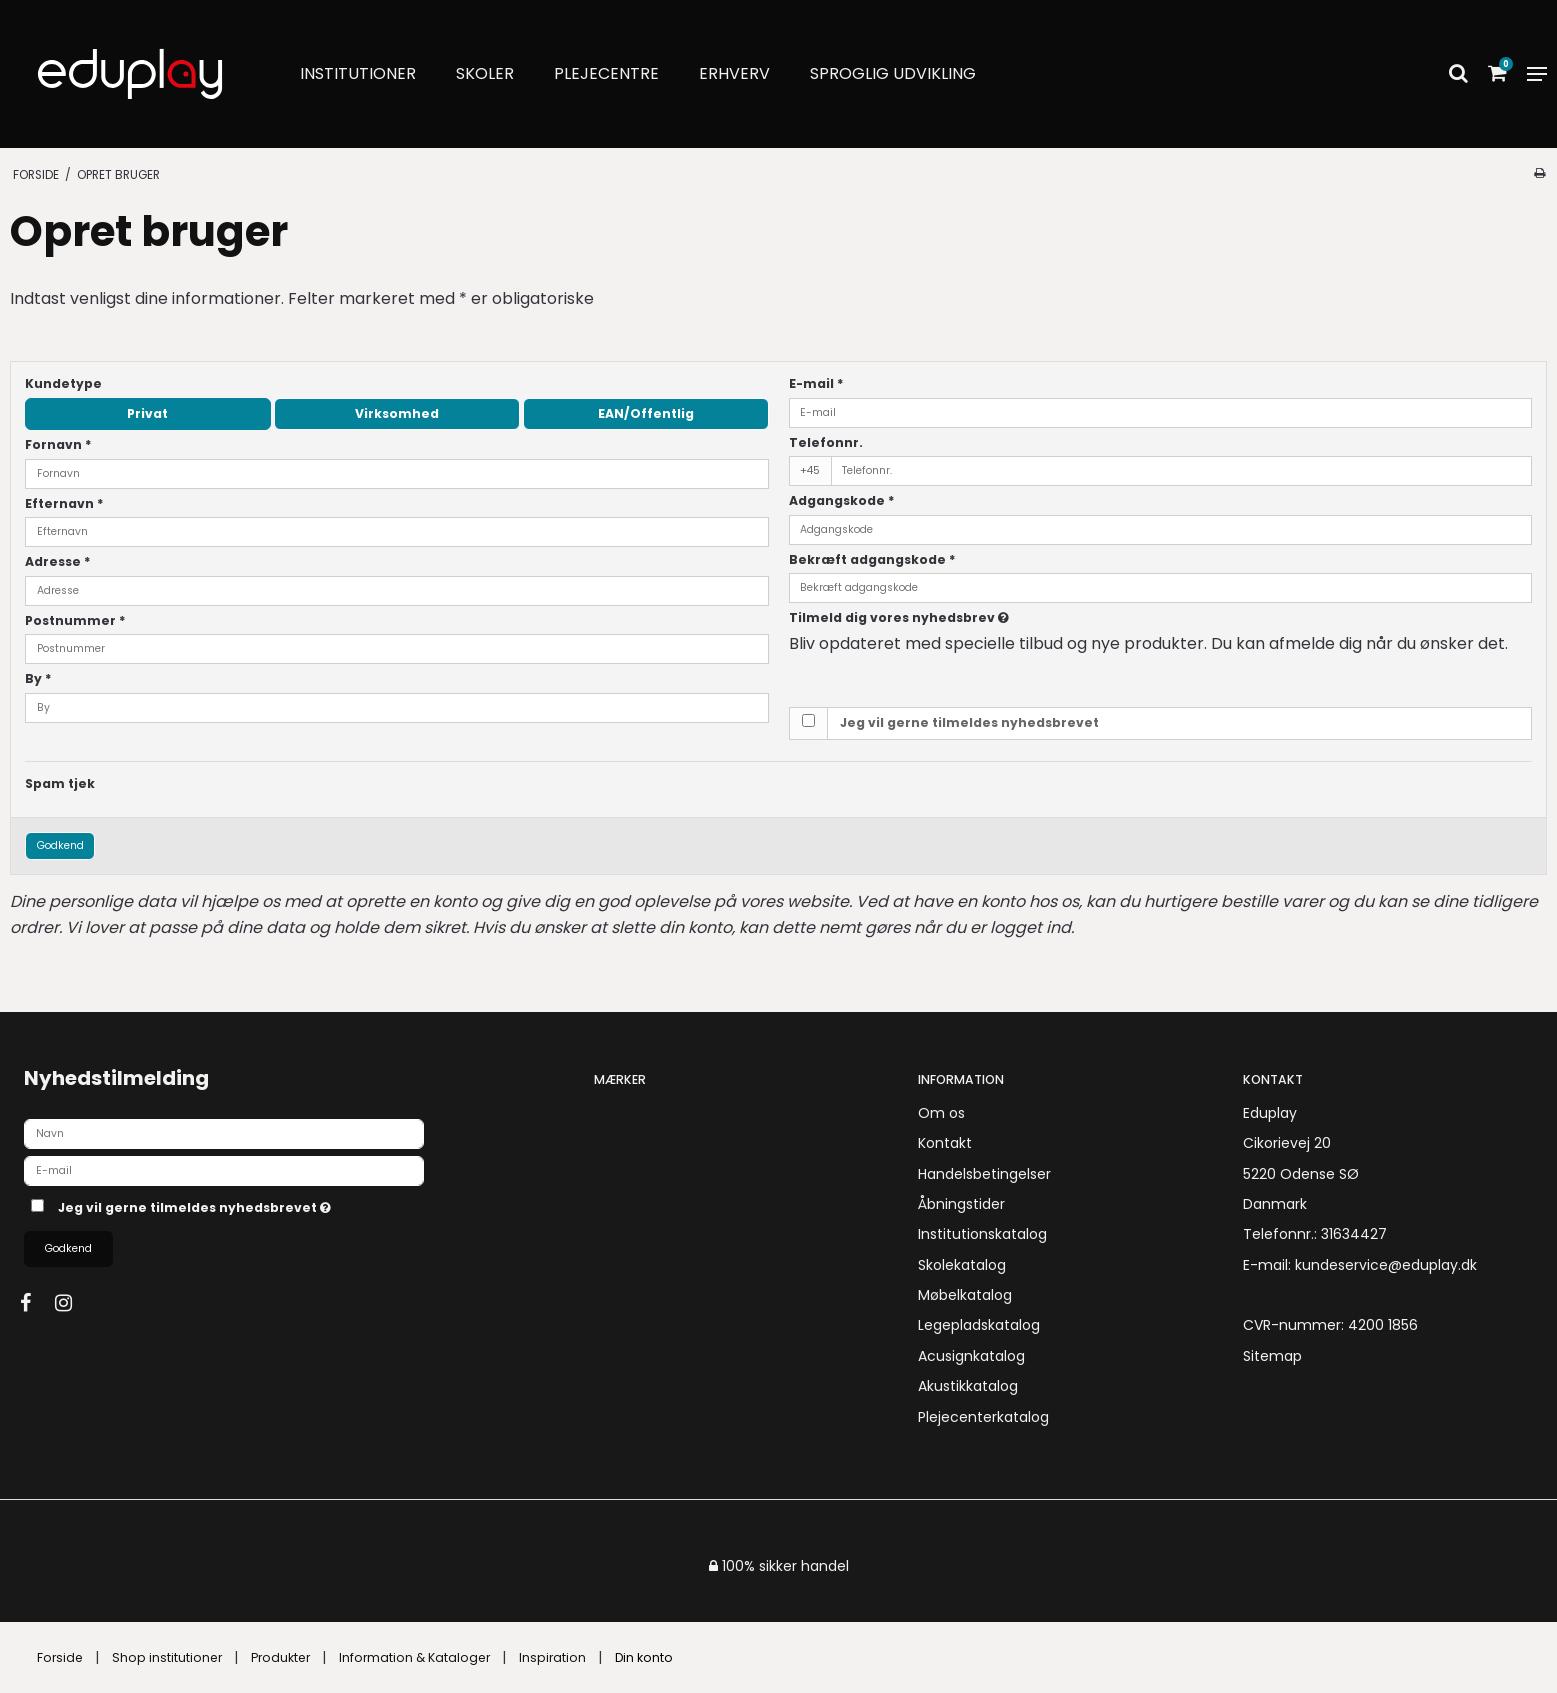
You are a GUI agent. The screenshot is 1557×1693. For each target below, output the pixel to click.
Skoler (485, 73)
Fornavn (58, 444)
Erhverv (734, 73)
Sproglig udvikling (893, 73)
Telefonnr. (826, 442)
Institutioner (358, 73)
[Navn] (224, 1132)
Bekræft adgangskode (872, 559)
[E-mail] (224, 1169)
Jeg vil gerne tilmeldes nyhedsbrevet (969, 722)
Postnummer (75, 620)
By (38, 678)
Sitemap (1272, 1356)
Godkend (60, 845)
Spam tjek (60, 783)
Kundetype (63, 383)
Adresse (58, 561)
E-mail (816, 383)
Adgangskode (842, 500)
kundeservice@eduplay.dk (1386, 1265)
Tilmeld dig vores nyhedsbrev (971, 617)
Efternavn (64, 503)
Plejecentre (606, 73)
